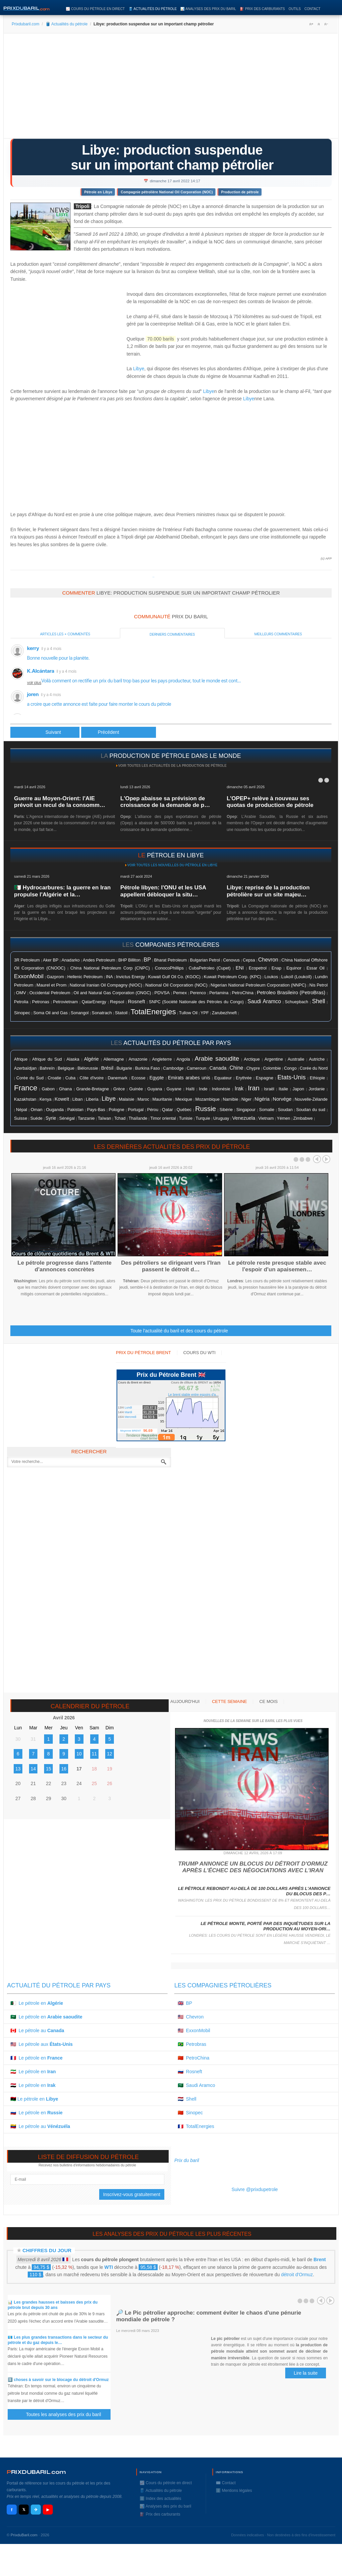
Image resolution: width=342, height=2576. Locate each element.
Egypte (156, 1077)
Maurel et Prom (51, 985)
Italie (283, 1088)
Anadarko (70, 959)
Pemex (180, 992)
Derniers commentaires (172, 634)
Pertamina (218, 993)
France (25, 1088)
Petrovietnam (65, 1002)
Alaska (72, 1059)
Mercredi (130, 1417)
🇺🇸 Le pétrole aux (41, 2044)
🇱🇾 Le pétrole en (34, 2099)
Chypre (253, 1068)
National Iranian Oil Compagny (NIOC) (105, 985)
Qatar (167, 1109)
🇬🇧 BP (185, 2003)
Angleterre (162, 1059)
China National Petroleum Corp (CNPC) (110, 968)
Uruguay (221, 1118)
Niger (246, 1099)
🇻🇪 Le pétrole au (40, 2126)
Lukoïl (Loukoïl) (296, 976)
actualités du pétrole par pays (177, 1043)
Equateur (222, 1077)
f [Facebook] (11, 2510)
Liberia (92, 1099)
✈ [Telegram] (36, 2510)
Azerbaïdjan (25, 1068)
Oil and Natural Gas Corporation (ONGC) (112, 993)
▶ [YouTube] (47, 2510)
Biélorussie (87, 1068)
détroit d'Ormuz (297, 2275)
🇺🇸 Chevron (191, 2016)
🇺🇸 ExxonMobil (194, 2030)
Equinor (293, 968)
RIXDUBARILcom (36, 2472)
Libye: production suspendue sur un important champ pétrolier (172, 157)
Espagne (265, 1077)
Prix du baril (186, 2160)
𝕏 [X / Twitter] (23, 2510)
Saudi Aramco (264, 1001)
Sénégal (66, 1118)
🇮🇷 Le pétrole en (33, 2071)
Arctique (252, 1059)
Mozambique (207, 1099)
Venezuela (243, 1118)
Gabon (48, 1088)
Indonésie (221, 1089)
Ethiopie (317, 1078)
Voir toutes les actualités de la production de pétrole (172, 766)
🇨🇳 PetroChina (193, 2058)
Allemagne (114, 1059)
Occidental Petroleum (49, 992)
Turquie (202, 1118)
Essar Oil (316, 968)
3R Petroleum (27, 960)
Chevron (268, 959)
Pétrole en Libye (98, 192)
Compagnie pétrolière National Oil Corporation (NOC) (167, 192)
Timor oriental (163, 1118)
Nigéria (262, 1099)
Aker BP (50, 960)
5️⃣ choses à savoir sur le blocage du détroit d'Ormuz (58, 2380)
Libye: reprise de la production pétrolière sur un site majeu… (268, 890)
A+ (311, 24)
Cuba (70, 1077)
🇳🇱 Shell (187, 2099)
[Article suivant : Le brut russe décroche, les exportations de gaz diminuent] (118, 732)
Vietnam (266, 1118)
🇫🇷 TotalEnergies (196, 2126)
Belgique (66, 1068)
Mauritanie (162, 1099)
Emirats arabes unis (189, 1077)
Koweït (61, 1099)
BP (147, 959)
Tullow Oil (188, 1012)
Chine (236, 1068)
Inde (203, 1088)
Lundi (128, 1407)
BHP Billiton (129, 960)
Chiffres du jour (46, 2250)
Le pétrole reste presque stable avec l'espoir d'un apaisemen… (277, 1266)
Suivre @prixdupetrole (254, 2189)
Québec (184, 1109)
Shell (318, 1001)
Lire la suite (306, 2373)
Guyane (174, 1088)
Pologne (116, 1109)
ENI (239, 968)
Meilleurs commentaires (278, 634)
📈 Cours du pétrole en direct (95, 9)
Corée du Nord (314, 1068)
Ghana (65, 1088)
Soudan (285, 1109)
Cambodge (173, 1068)
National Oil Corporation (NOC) (176, 985)
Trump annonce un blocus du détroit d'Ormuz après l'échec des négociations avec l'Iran (253, 1867)
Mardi (128, 1412)
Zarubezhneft (224, 1013)
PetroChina (242, 992)
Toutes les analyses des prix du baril (67, 2414)
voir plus (34, 682)
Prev (317, 1159)
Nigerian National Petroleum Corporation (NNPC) (258, 985)
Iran (254, 1088)
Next (326, 1159)
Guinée (136, 1088)
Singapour (245, 1109)
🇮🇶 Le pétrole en (32, 2085)
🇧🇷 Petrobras (192, 2044)
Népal (21, 1109)
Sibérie (226, 1109)
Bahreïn (47, 1068)
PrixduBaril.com (24, 2535)
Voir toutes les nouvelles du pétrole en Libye (172, 865)
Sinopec (22, 1012)
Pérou (153, 1109)
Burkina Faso (147, 1068)
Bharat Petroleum (170, 960)
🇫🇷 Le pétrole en (36, 2058)
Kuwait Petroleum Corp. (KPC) (232, 977)
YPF (205, 1013)
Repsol (117, 1001)
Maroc (143, 1099)
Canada (217, 1068)
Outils (295, 9)
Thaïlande (138, 1118)
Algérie (91, 1059)
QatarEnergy (93, 1001)
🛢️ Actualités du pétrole (153, 9)
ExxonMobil (28, 976)
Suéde (36, 1118)
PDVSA (162, 992)
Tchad (120, 1118)
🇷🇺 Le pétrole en (36, 2112)
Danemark (117, 1077)
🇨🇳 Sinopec (190, 2112)
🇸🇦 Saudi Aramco (196, 2085)
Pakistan (75, 1109)
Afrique (20, 1059)
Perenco (198, 993)
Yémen (283, 1118)
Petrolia (21, 1002)
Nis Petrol (318, 985)
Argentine (274, 1059)
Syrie (50, 1118)
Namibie (230, 1099)
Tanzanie (86, 1118)
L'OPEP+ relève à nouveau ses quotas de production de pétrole (270, 801)
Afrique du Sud (47, 1059)
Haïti (190, 1089)
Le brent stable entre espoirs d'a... (193, 1395)
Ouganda (55, 1109)
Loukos (271, 977)
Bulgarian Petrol (205, 960)
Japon (298, 1088)
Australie (296, 1059)
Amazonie (138, 1059)
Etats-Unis (292, 1077)
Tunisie (185, 1118)
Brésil (107, 1068)
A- (326, 24)
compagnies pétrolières (177, 944)
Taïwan (104, 1118)
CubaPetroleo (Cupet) (209, 968)
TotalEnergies (153, 1012)
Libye (138, 368)
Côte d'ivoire (91, 1077)
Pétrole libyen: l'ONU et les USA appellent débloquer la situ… (163, 890)
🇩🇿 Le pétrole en (36, 2003)
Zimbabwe (303, 1118)
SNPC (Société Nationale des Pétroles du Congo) (196, 1002)
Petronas (40, 1001)
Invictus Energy (130, 977)
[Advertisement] (171, 88)
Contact (312, 9)
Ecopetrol (258, 968)
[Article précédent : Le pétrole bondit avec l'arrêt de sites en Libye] (44, 732)
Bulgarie (124, 1068)
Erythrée (244, 1078)
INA (109, 977)
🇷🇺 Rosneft (190, 2071)
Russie (205, 1108)
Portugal (136, 1109)
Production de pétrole (240, 192)
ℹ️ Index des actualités (160, 2499)
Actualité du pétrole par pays (59, 1985)
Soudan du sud (310, 1109)
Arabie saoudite (217, 1058)
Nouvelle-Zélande (311, 1099)
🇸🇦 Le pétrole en (46, 2016)
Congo (290, 1068)
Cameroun (196, 1068)
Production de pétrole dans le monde (175, 756)
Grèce (119, 1089)
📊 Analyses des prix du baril (208, 9)
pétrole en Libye (175, 855)
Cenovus (231, 960)
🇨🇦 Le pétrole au (37, 2030)
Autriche (317, 1059)
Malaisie (126, 1099)
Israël (269, 1089)
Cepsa (249, 960)
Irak (239, 1088)
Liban (77, 1099)
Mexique (183, 1099)
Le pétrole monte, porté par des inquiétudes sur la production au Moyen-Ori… (266, 1926)
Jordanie (317, 1089)
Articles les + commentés (65, 634)
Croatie (54, 1078)
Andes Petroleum (99, 960)
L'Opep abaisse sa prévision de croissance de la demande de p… (165, 801)
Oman (36, 1109)
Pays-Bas (96, 1109)
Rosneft (136, 1001)
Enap (276, 968)
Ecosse (139, 1077)
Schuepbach (296, 1002)
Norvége (282, 1099)
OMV (21, 992)
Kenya (45, 1099)
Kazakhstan (25, 1099)
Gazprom (55, 977)
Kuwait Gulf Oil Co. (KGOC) (174, 977)
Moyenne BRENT (130, 1430)
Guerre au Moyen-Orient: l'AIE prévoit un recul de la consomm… (59, 801)
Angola (183, 1059)
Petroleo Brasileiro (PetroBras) (291, 992)
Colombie (272, 1068)
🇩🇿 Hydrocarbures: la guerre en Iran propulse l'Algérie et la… (62, 890)
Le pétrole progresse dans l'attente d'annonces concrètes (64, 1266)
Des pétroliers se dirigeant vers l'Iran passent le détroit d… (171, 1266)
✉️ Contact (226, 2483)
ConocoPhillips (169, 968)
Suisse (20, 1118)
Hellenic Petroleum (85, 977)
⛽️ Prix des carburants (262, 9)
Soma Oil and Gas (50, 1013)
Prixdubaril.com (25, 24)
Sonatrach (102, 1012)
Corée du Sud (30, 1077)
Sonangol (80, 1012)
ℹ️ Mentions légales (234, 2491)
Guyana (154, 1089)
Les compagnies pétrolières (223, 1985)
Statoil (121, 1012)
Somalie (267, 1109)
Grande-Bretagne (92, 1089)
